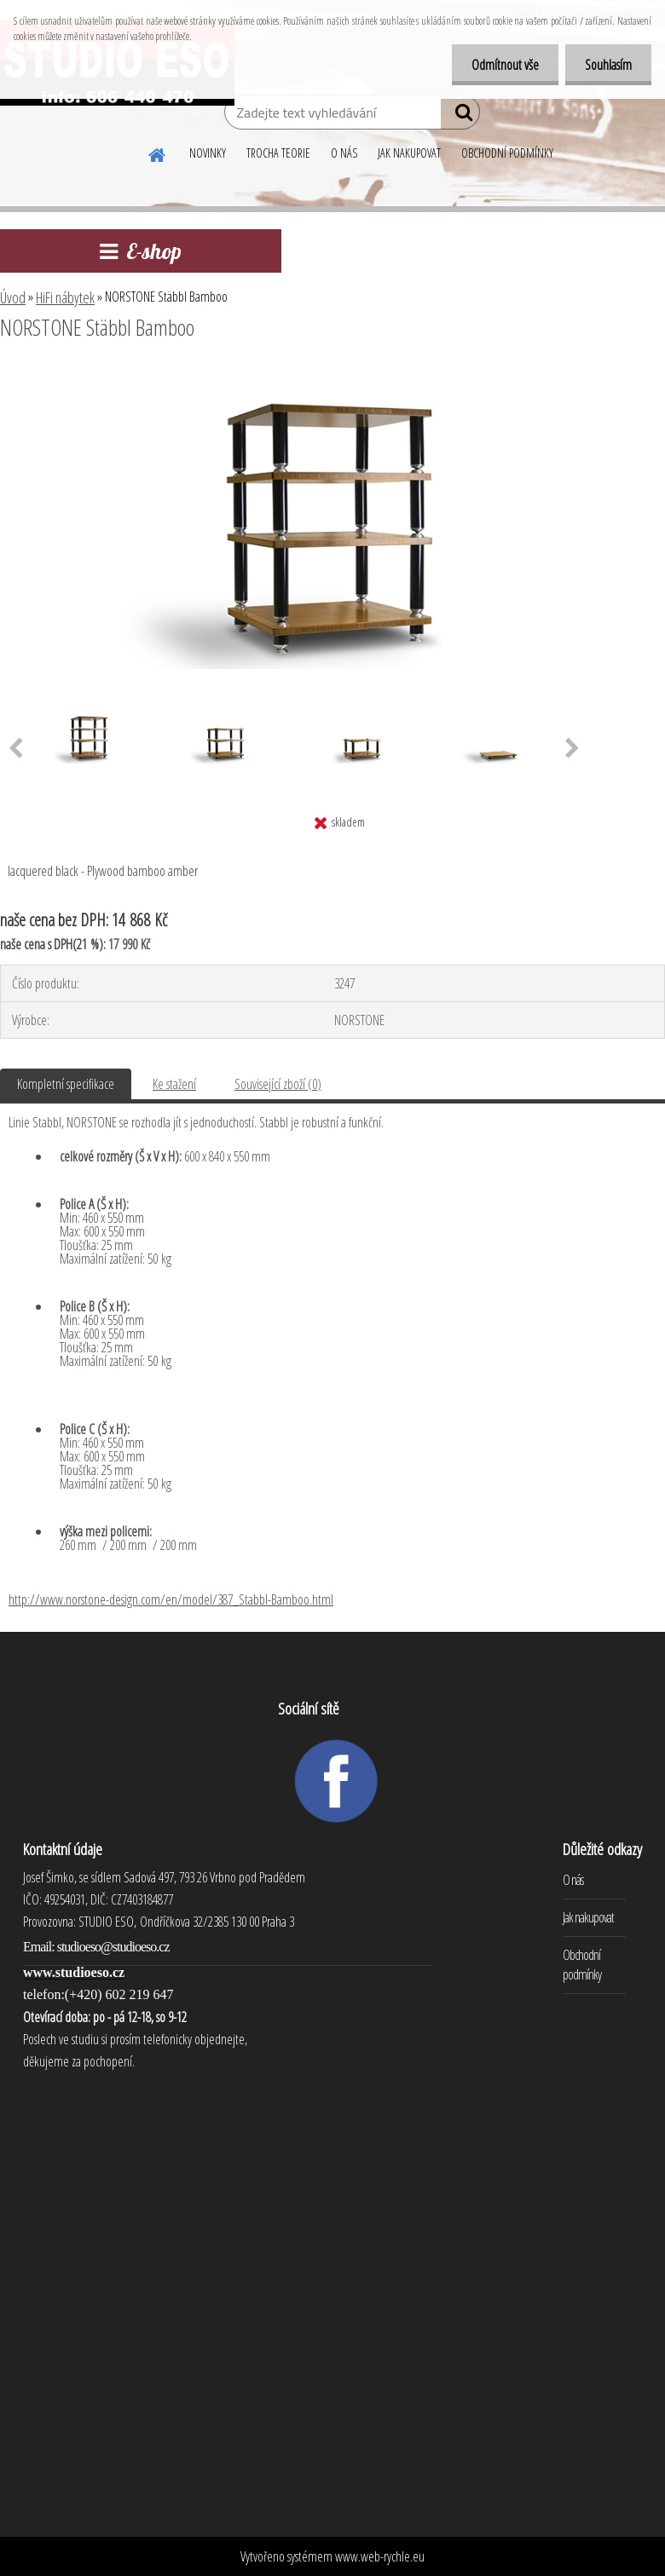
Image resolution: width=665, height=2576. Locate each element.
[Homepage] (158, 152)
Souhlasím (606, 64)
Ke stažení (174, 1084)
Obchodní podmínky (582, 1964)
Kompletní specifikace (65, 1084)
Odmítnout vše (500, 64)
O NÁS (344, 153)
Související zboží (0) (277, 1084)
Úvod (13, 297)
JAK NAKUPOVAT (409, 153)
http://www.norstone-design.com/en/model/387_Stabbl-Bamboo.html (171, 1599)
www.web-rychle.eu (380, 2556)
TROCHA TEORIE (278, 153)
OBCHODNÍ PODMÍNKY (507, 153)
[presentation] (572, 749)
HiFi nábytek (65, 297)
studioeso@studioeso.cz (113, 1946)
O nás (573, 1879)
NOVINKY (207, 153)
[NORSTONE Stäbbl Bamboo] (332, 374)
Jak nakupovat (588, 1917)
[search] (460, 115)
